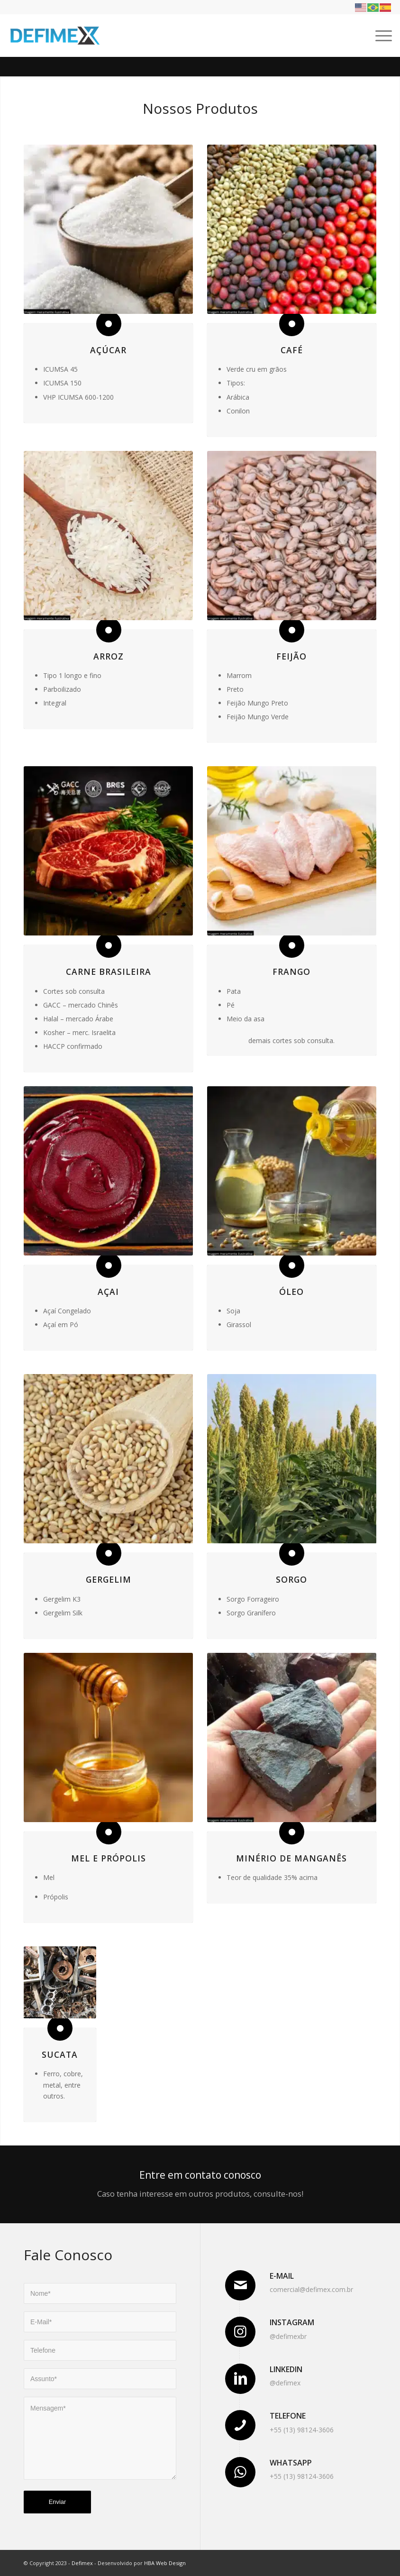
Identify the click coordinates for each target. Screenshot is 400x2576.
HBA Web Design (165, 2563)
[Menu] (379, 35)
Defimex (82, 2563)
